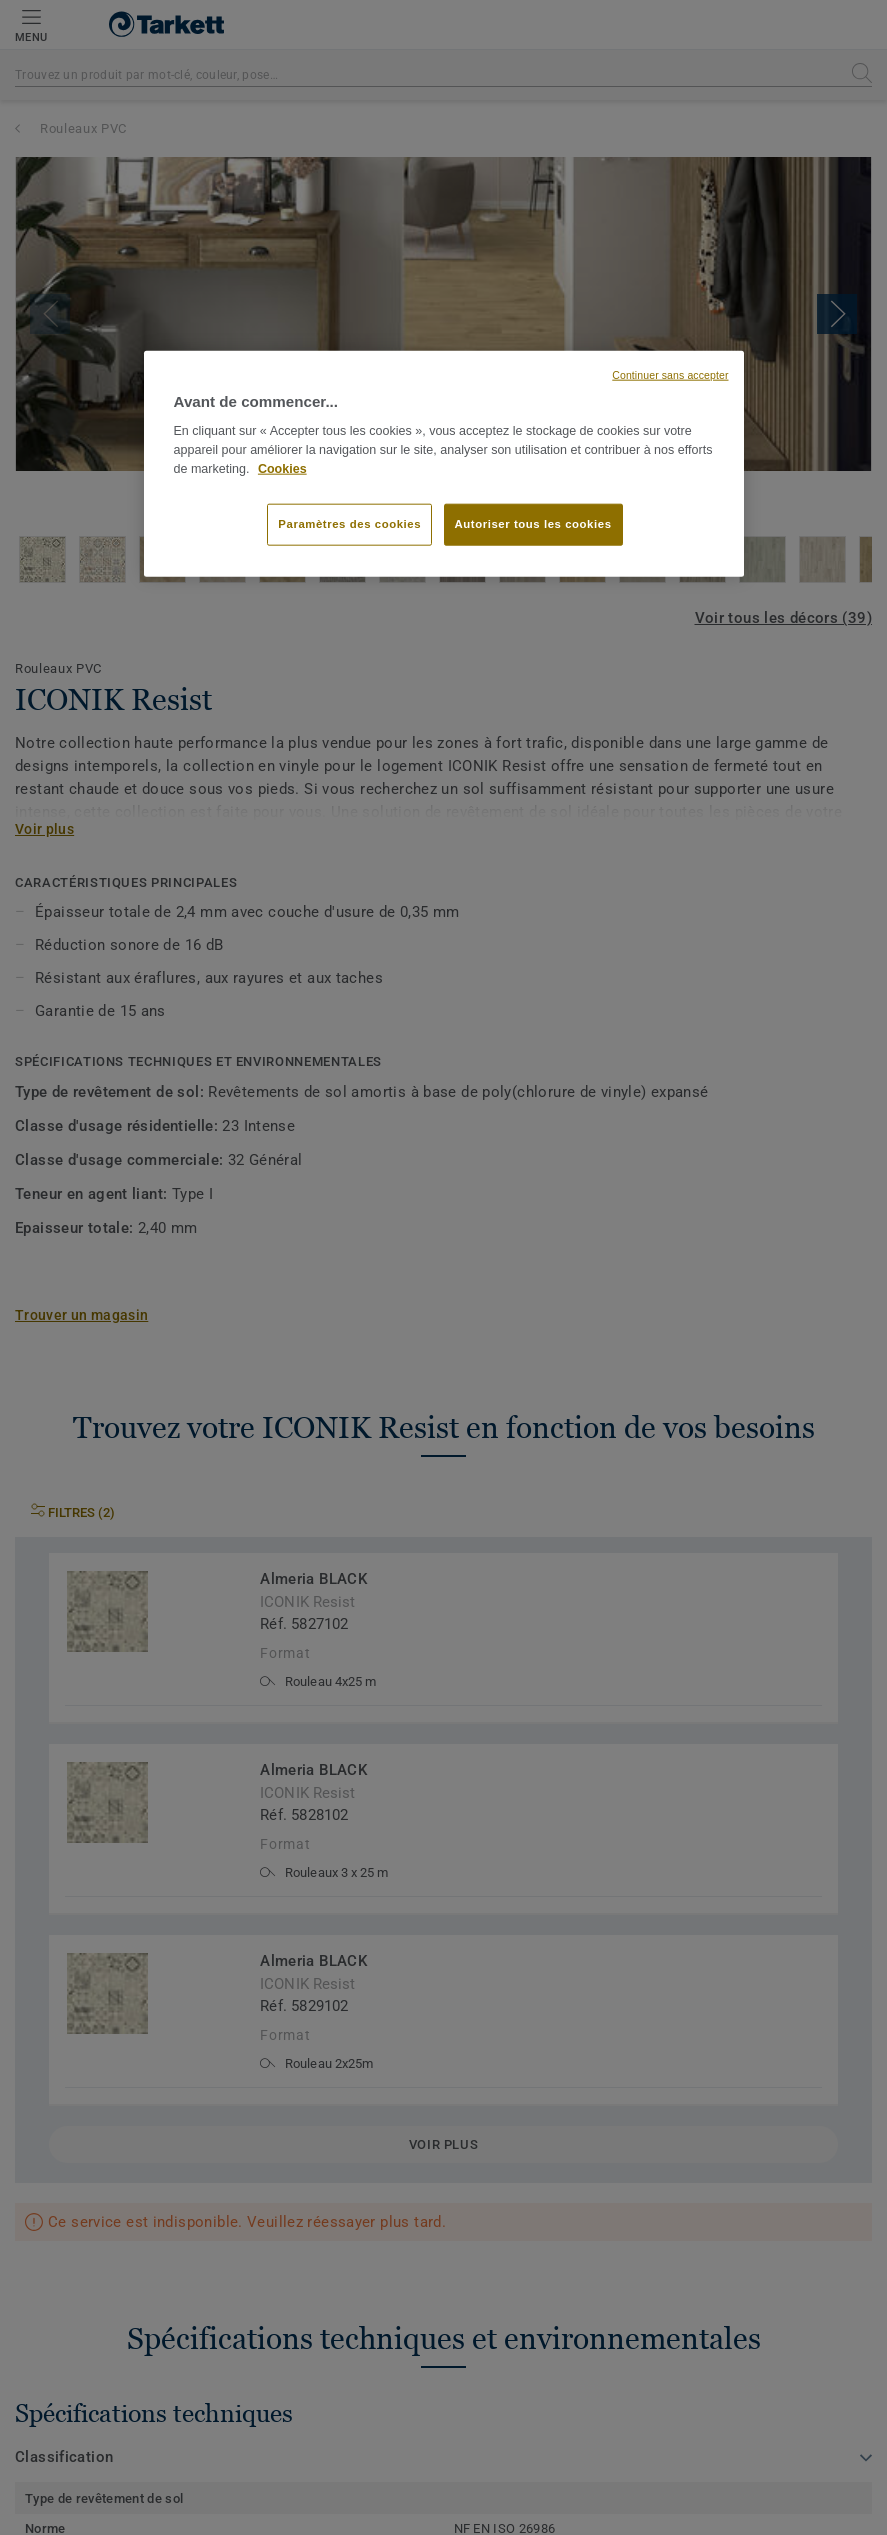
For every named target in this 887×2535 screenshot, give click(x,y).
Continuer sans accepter (670, 375)
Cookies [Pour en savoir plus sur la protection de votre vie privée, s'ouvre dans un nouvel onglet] (282, 469)
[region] (444, 464)
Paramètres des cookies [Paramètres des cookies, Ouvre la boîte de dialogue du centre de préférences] (349, 524)
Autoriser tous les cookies (533, 524)
